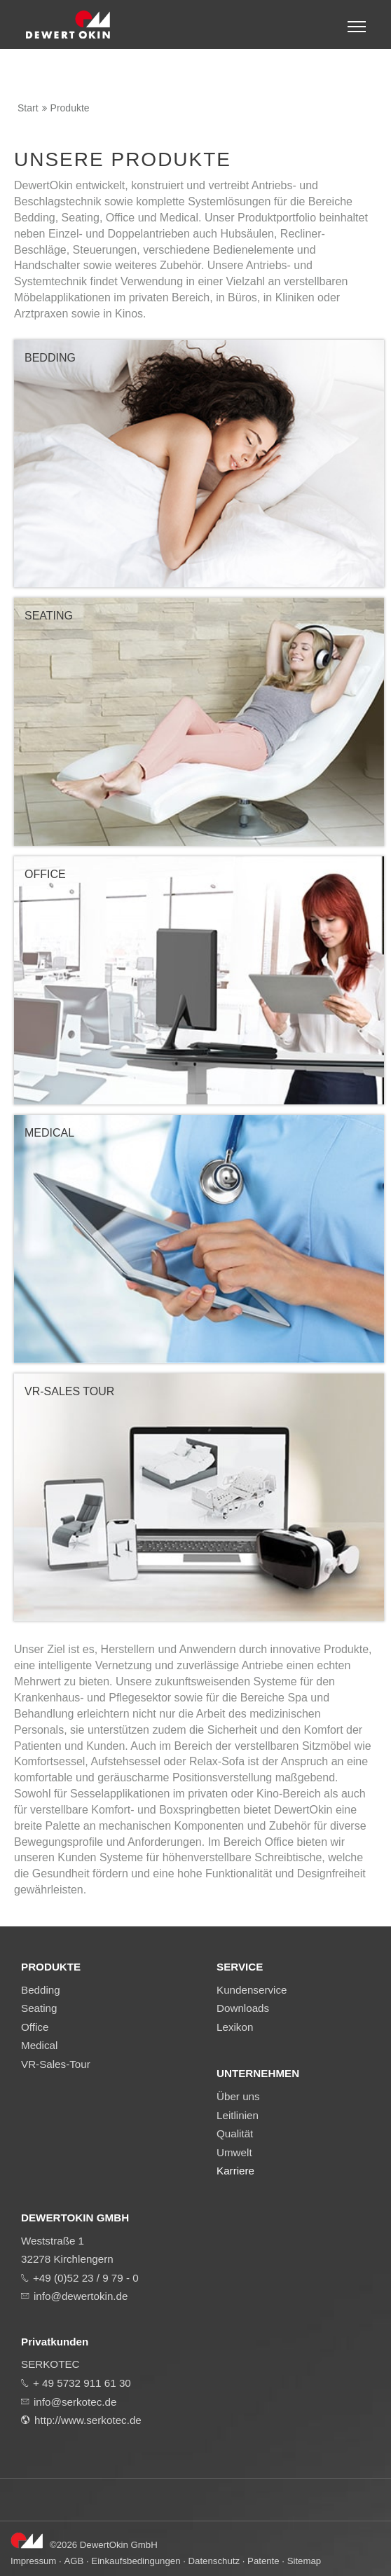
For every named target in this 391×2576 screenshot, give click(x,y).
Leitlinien (238, 2115)
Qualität (235, 2133)
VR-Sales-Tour (55, 2064)
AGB (73, 2561)
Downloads (243, 2008)
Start (28, 108)
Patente (263, 2561)
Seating (39, 2008)
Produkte (70, 108)
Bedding (40, 1990)
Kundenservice (252, 1990)
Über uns (238, 2096)
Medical (39, 2045)
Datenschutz (214, 2561)
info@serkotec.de (75, 2402)
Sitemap (304, 2561)
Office (34, 2027)
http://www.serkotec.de (88, 2420)
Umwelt (234, 2152)
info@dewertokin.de (81, 2296)
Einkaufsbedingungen (135, 2561)
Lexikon (235, 2027)
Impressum (33, 2561)
